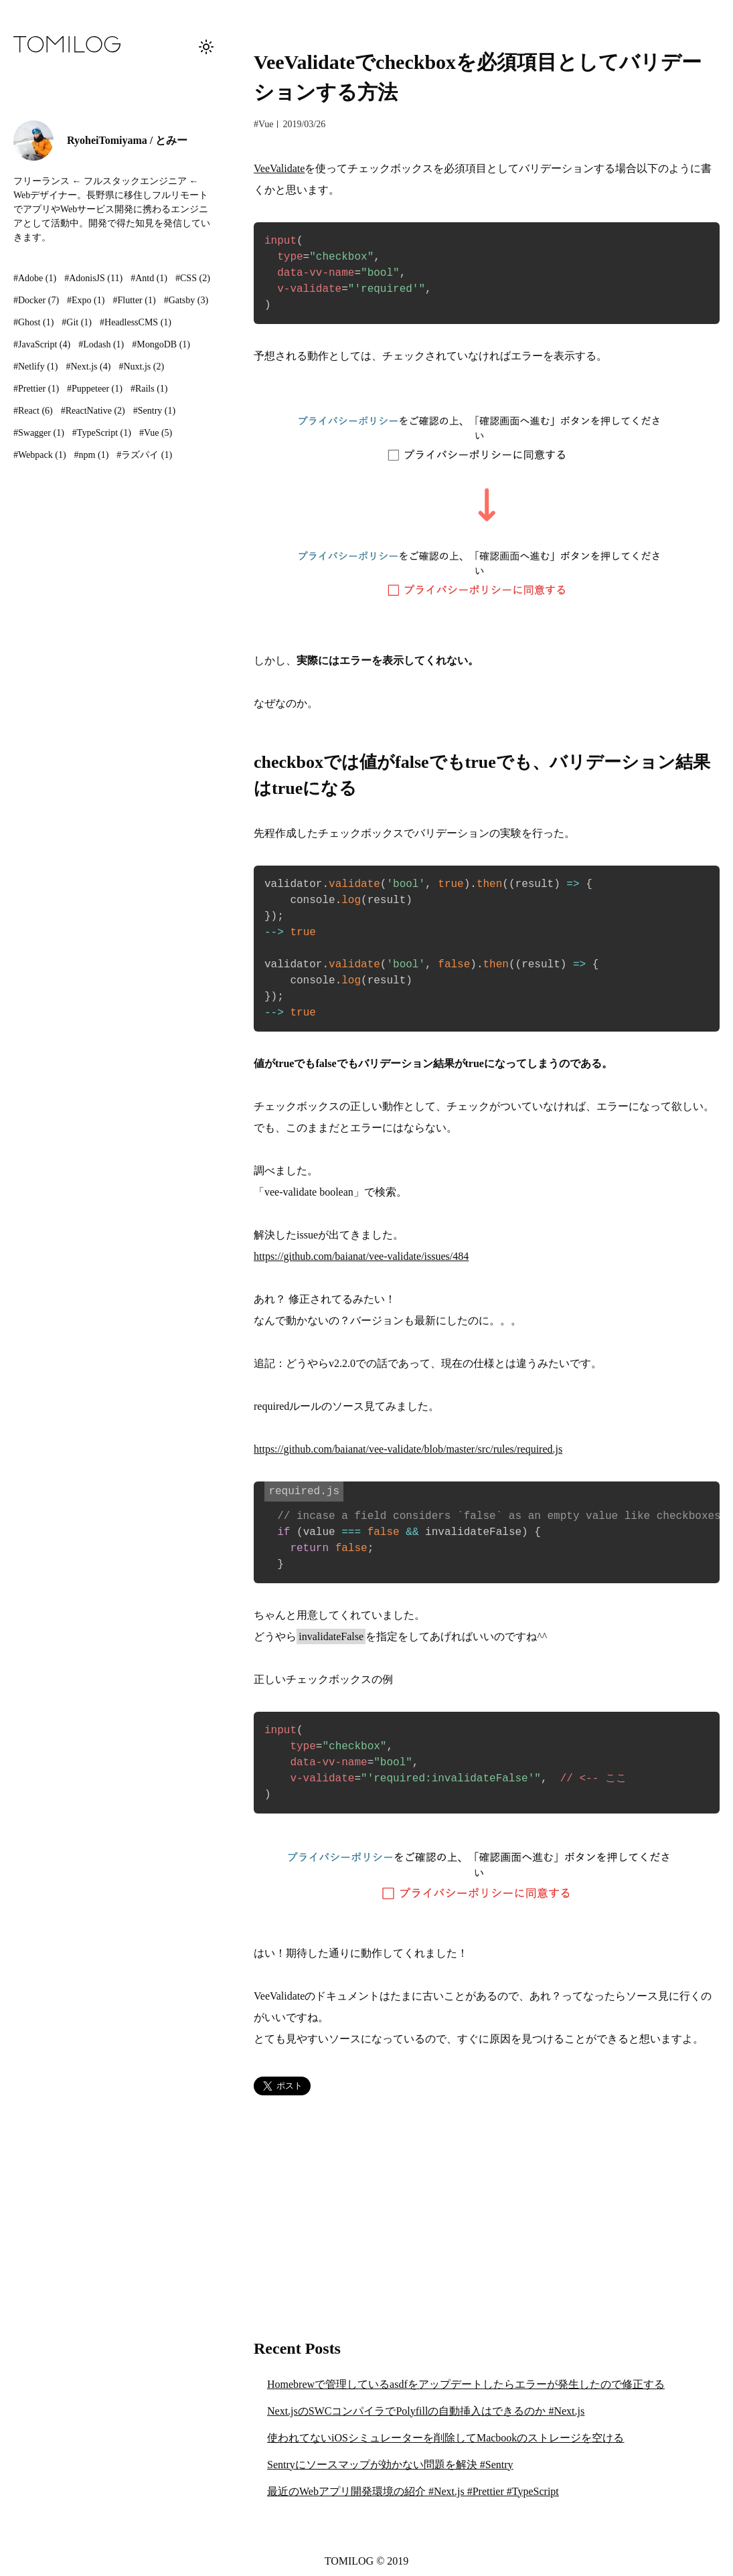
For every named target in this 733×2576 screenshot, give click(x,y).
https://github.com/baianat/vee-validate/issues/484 (361, 1256)
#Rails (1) (149, 389)
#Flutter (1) (133, 300)
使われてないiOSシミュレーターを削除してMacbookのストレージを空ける (445, 2437)
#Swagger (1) (38, 433)
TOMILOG (349, 2561)
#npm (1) (91, 455)
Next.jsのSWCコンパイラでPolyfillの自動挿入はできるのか (425, 2411)
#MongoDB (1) (161, 344)
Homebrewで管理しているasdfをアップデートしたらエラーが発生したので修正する (466, 2384)
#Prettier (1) (36, 389)
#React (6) (33, 411)
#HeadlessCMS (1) (135, 322)
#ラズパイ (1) (144, 455)
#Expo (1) (85, 300)
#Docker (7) (36, 300)
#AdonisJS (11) (93, 278)
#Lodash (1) (101, 344)
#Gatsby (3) (186, 300)
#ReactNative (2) (93, 411)
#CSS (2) (192, 278)
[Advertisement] (487, 2216)
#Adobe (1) (34, 278)
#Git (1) (77, 322)
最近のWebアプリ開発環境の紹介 (413, 2491)
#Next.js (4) (88, 366)
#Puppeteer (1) (95, 389)
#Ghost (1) (33, 322)
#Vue (263, 124)
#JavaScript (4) (41, 344)
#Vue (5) (155, 433)
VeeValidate (279, 168)
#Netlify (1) (35, 366)
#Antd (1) (149, 278)
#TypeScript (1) (101, 433)
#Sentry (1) (154, 411)
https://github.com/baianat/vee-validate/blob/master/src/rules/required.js (408, 1449)
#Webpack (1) (39, 455)
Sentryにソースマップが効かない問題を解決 (390, 2464)
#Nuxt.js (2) (141, 366)
